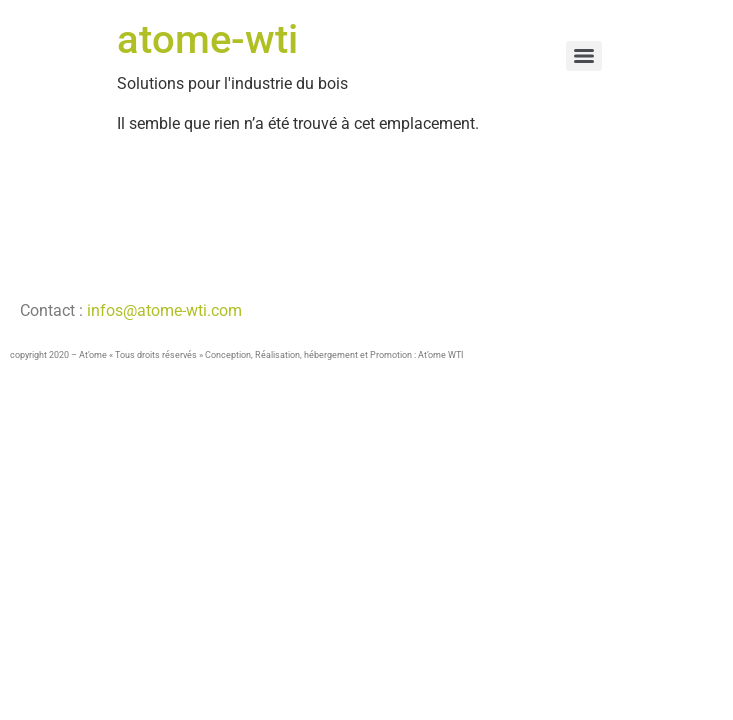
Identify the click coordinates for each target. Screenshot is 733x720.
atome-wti (207, 39)
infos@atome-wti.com (162, 310)
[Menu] (584, 56)
